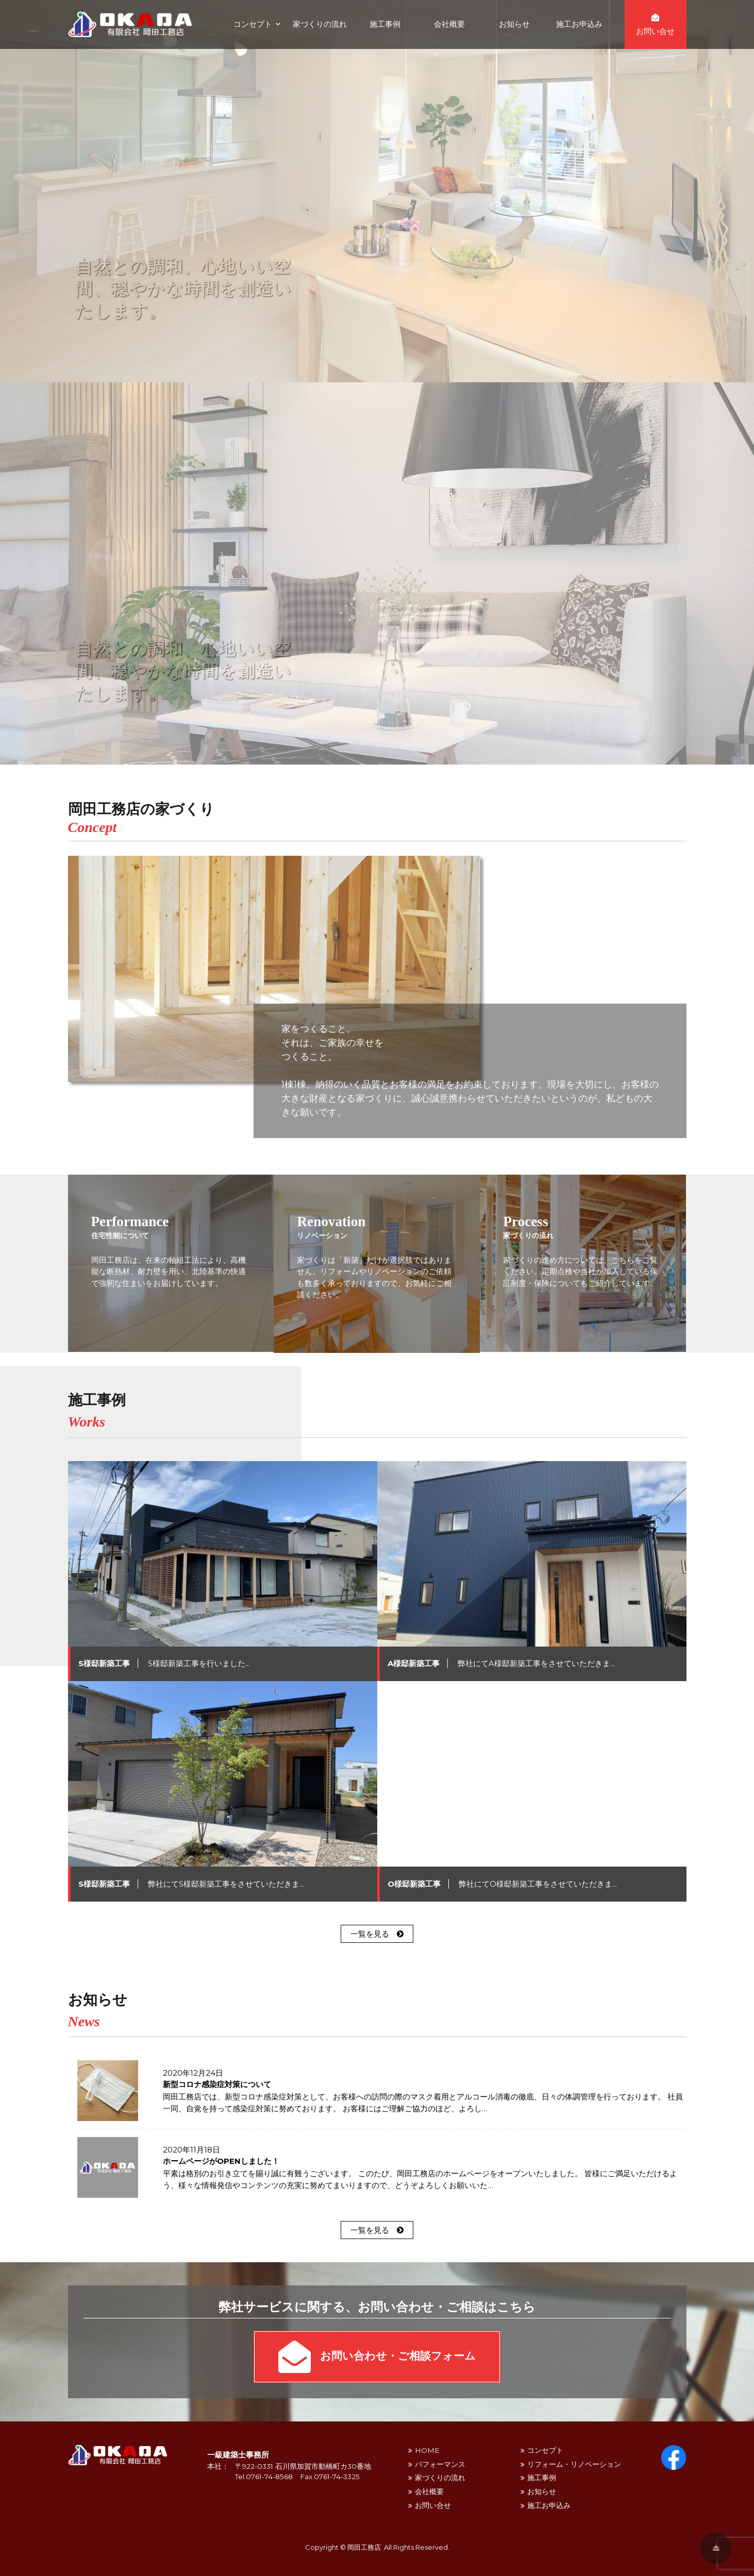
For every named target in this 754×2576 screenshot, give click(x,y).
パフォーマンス (440, 2464)
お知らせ (514, 24)
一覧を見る (377, 1934)
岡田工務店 (364, 2547)
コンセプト (252, 24)
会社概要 (449, 24)
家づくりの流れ (320, 24)
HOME (427, 2450)
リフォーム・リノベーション (574, 2464)
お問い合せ (433, 2505)
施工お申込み (579, 24)
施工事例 (385, 24)
